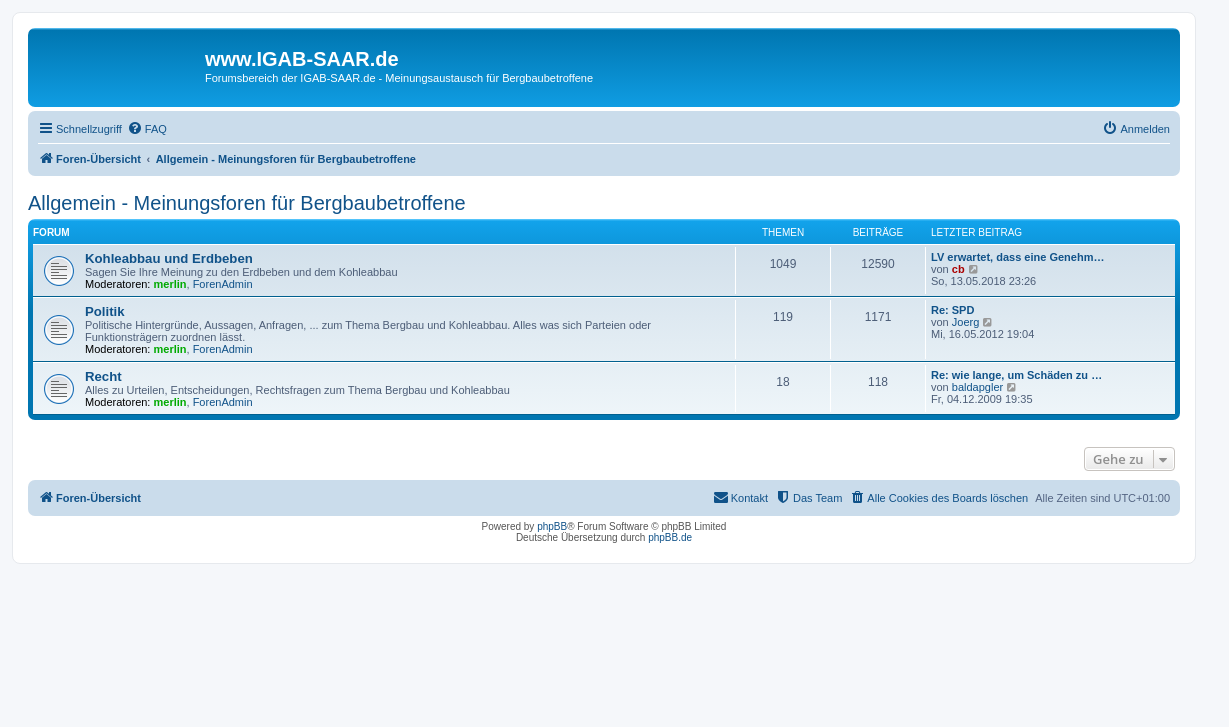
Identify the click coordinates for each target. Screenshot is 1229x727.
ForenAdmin (223, 284)
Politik (105, 311)
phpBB (552, 526)
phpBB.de (670, 537)
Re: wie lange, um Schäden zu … (1016, 375)
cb (958, 269)
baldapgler (977, 387)
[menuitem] (147, 129)
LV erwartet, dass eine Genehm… (1017, 257)
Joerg (966, 322)
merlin (170, 284)
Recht (103, 376)
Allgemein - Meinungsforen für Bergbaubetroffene (247, 203)
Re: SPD (952, 310)
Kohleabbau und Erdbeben (169, 258)
